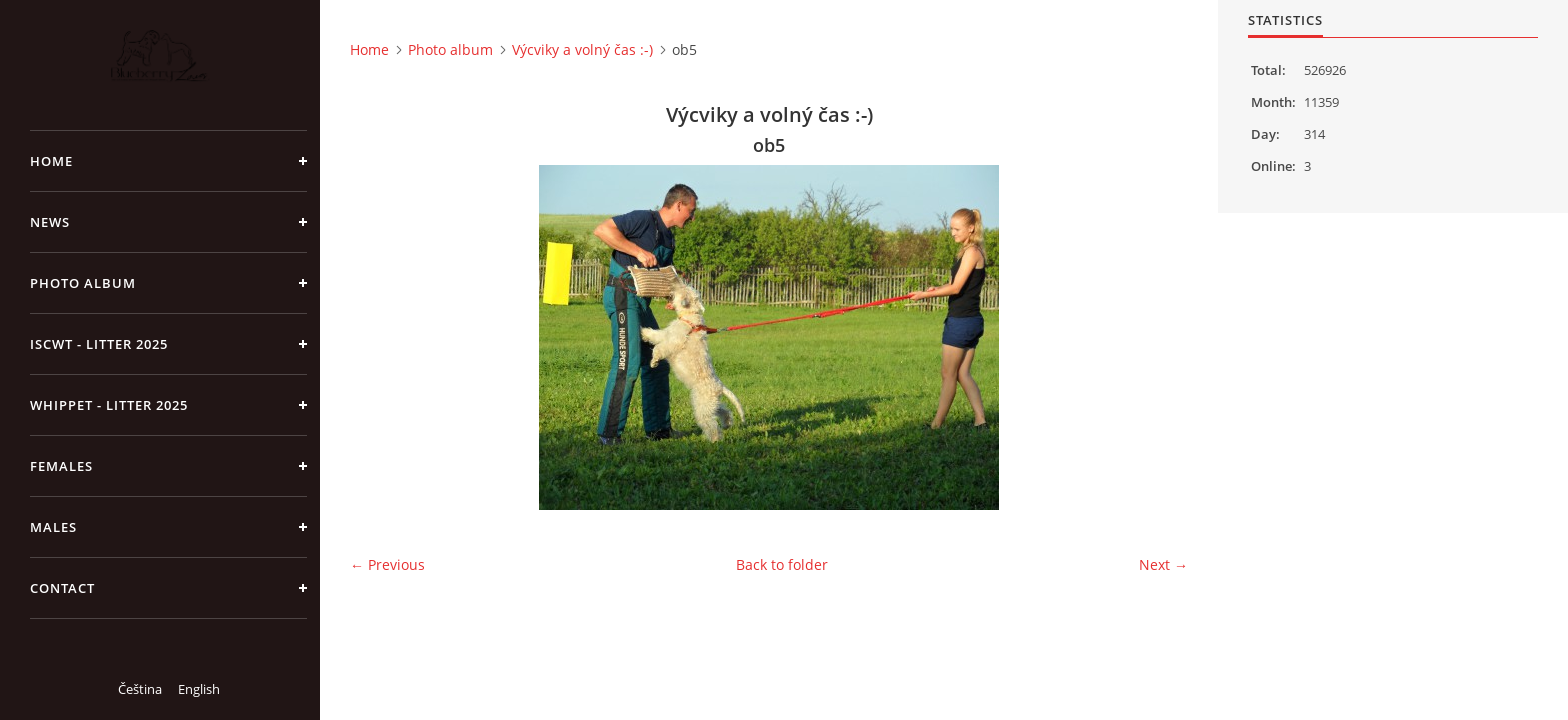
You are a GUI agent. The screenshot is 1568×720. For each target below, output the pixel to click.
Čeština (140, 689)
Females (61, 466)
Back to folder (782, 564)
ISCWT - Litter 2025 (99, 344)
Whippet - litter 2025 (109, 405)
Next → (1163, 564)
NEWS (50, 222)
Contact (62, 588)
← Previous (387, 564)
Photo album (83, 283)
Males (53, 527)
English (199, 689)
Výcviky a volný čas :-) (582, 49)
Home (51, 161)
